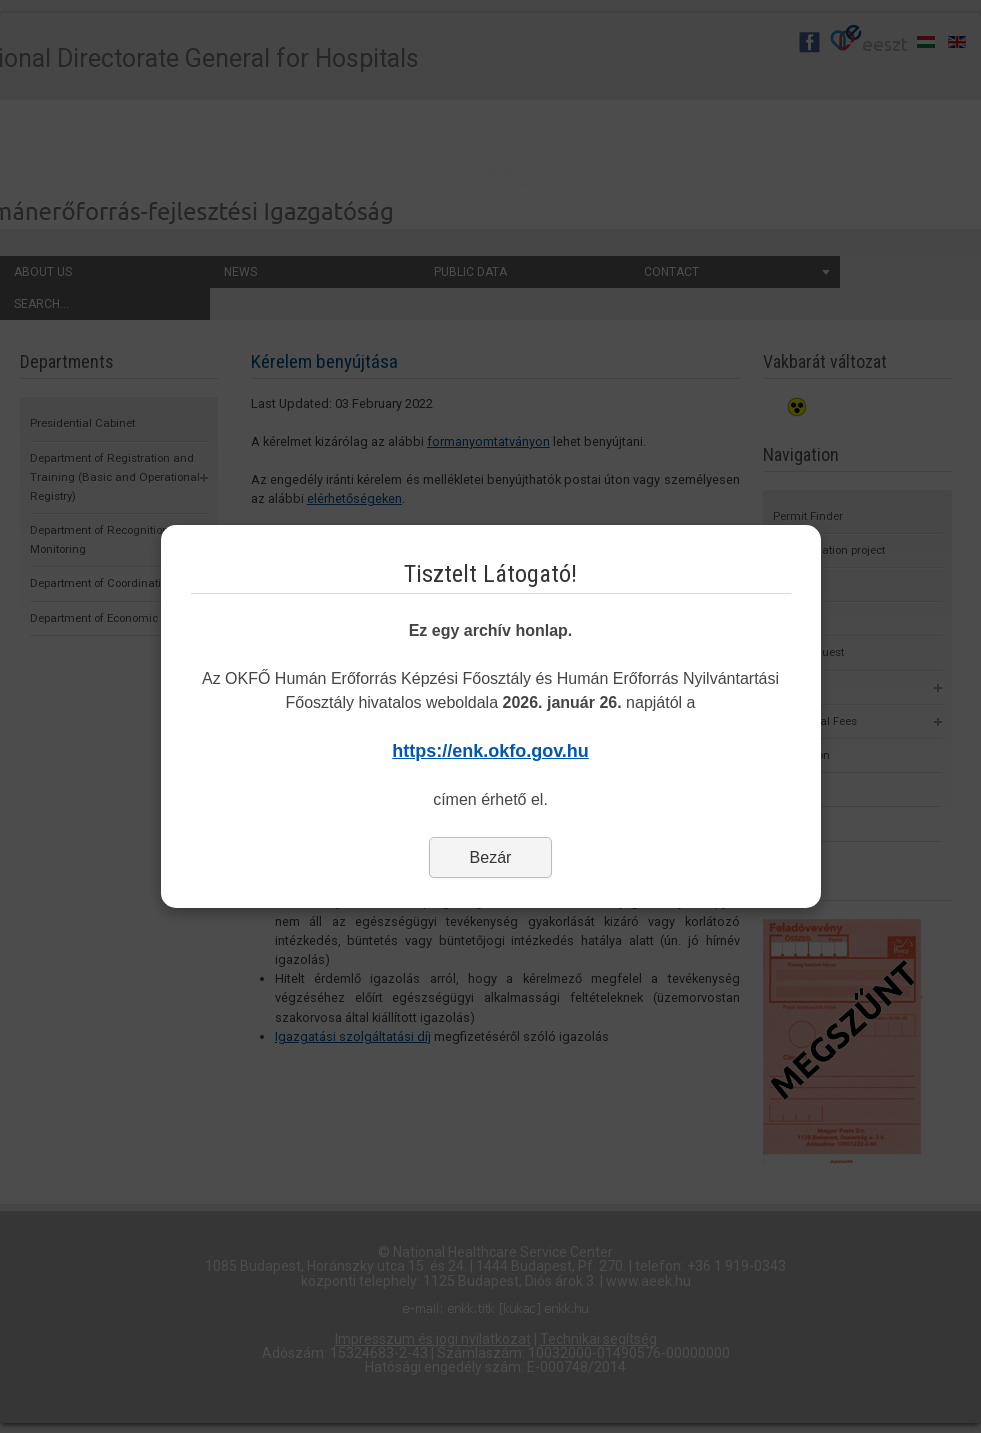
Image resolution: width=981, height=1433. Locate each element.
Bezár (491, 857)
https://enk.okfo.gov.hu (490, 751)
